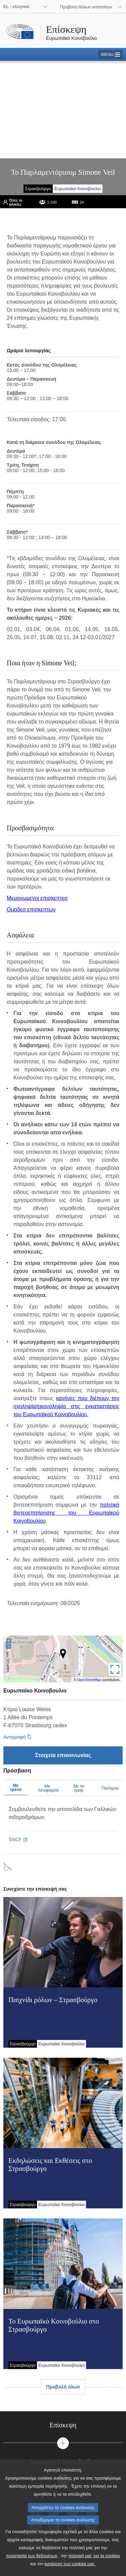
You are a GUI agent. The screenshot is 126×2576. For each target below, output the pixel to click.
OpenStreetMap (89, 1680)
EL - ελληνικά (16, 6)
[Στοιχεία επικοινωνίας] (63, 1755)
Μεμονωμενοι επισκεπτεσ (37, 898)
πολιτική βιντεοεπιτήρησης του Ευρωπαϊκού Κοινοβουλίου (66, 1513)
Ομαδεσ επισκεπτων (31, 909)
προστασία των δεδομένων (31, 2562)
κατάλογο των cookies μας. (70, 2570)
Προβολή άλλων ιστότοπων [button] (86, 6)
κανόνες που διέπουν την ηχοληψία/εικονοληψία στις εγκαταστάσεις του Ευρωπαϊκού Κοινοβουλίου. (66, 1406)
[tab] (63, 2425)
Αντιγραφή (14, 1737)
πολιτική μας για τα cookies (94, 2562)
